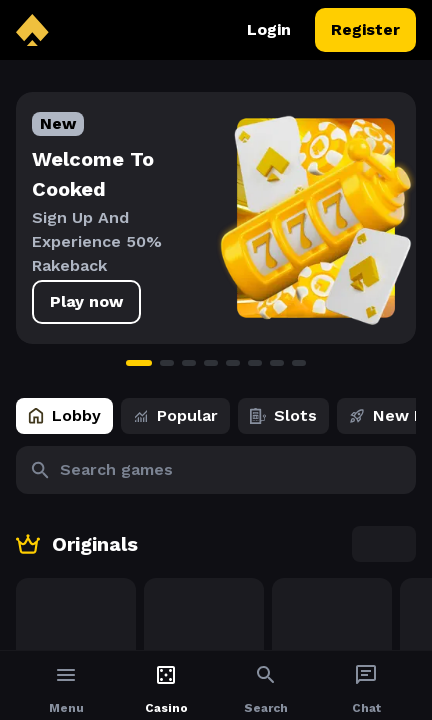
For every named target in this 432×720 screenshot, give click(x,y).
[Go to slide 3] (189, 363)
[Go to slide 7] (277, 363)
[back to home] (32, 30)
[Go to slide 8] (299, 363)
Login (269, 30)
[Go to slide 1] (139, 363)
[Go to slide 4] (211, 363)
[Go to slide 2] (167, 363)
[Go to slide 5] (233, 363)
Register (365, 30)
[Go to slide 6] (255, 363)
